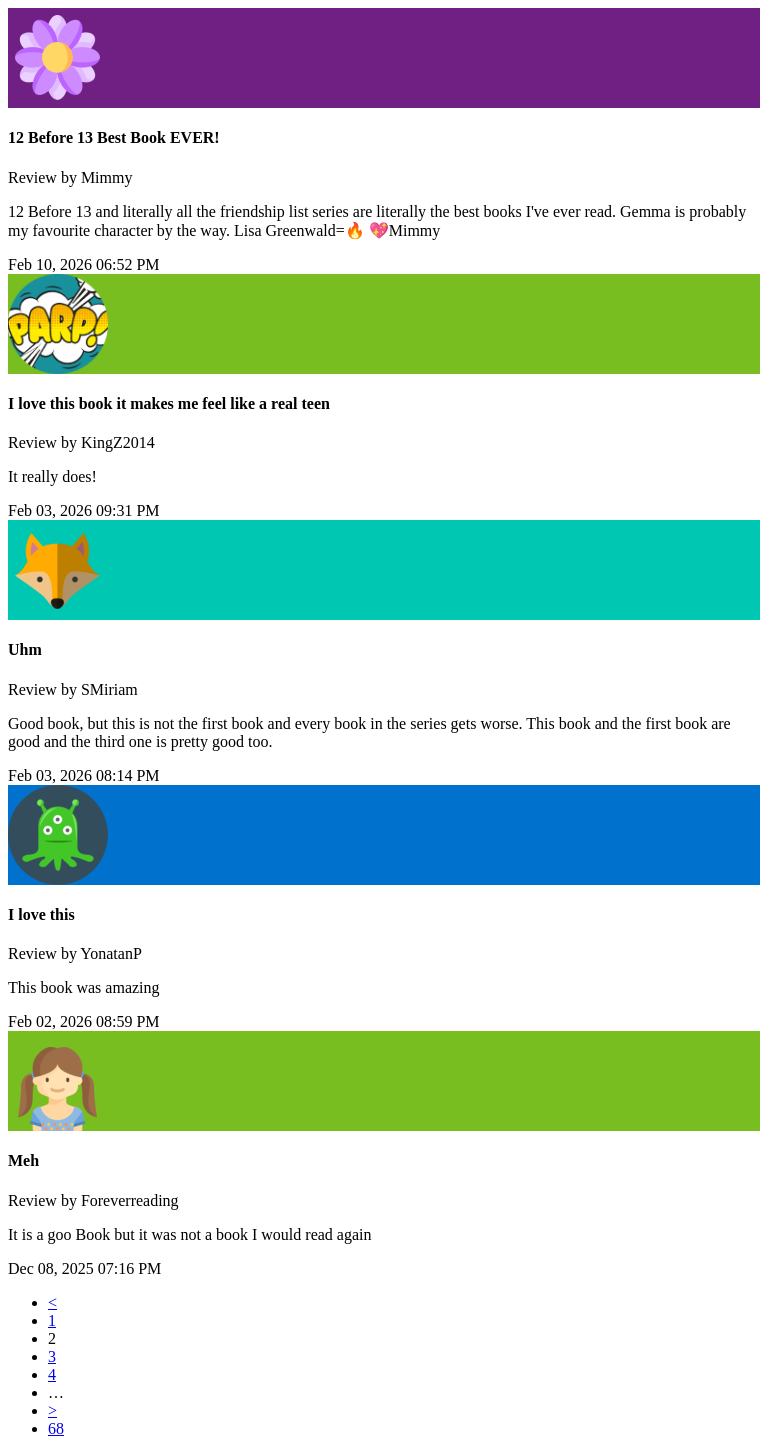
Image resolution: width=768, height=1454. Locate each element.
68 (56, 1428)
